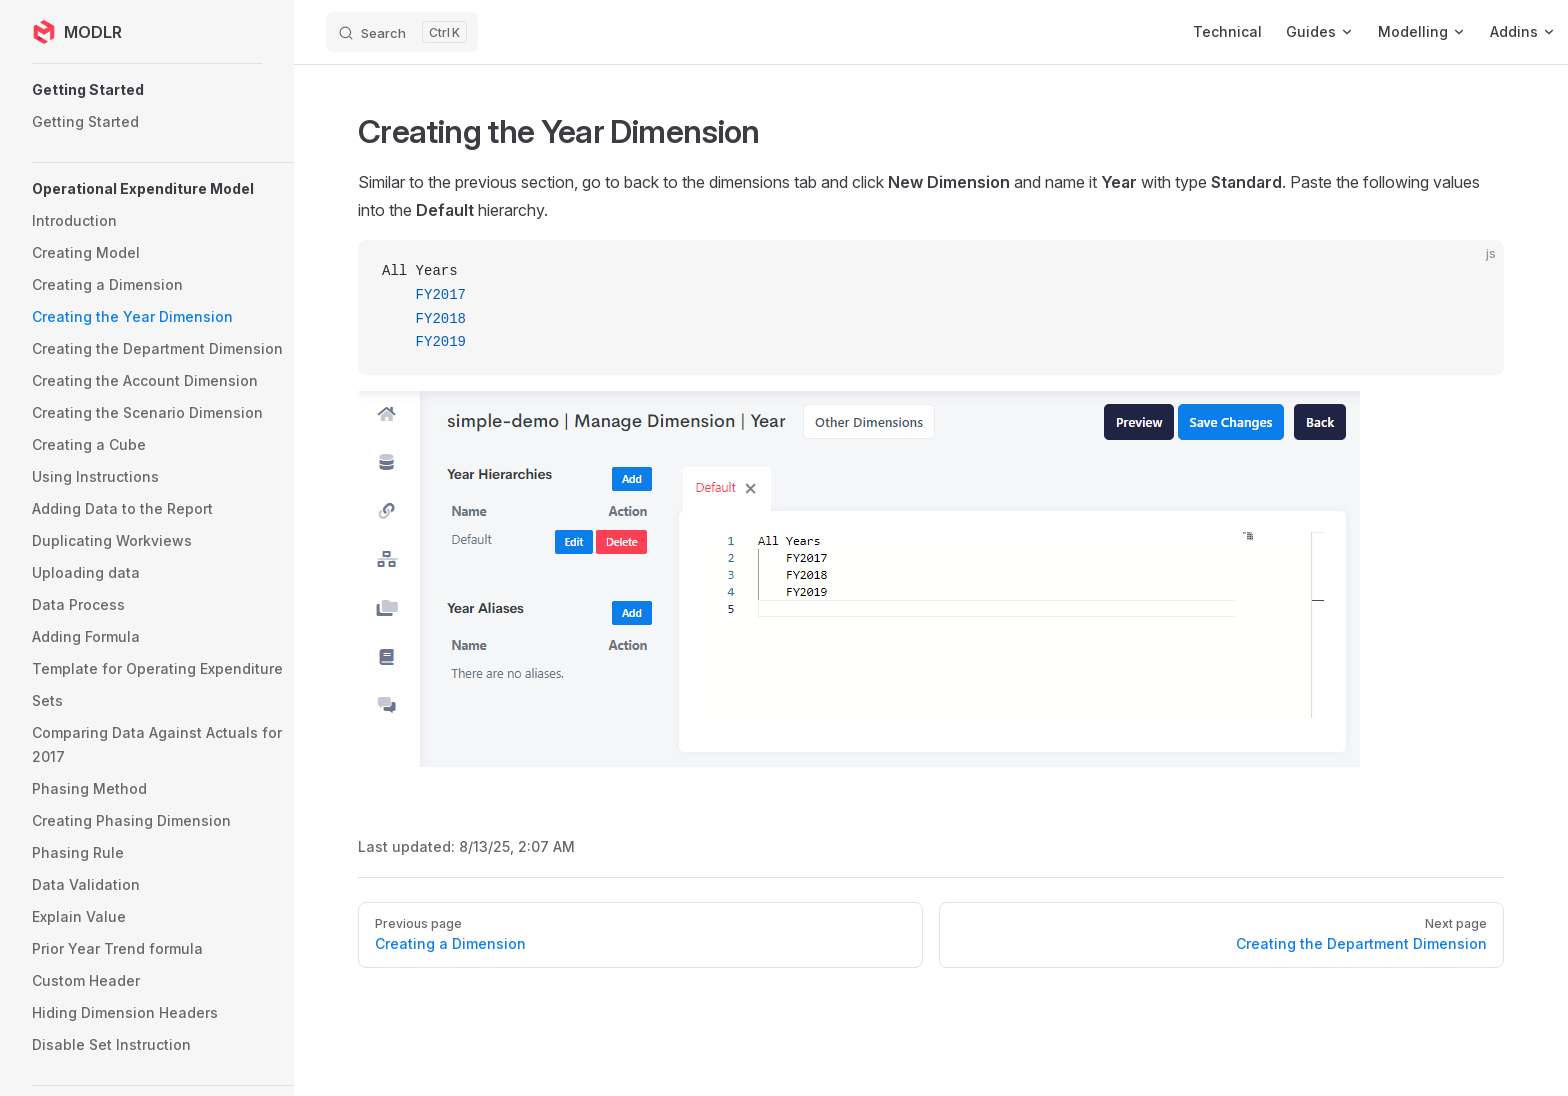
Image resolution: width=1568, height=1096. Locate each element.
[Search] (402, 32)
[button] (165, 90)
